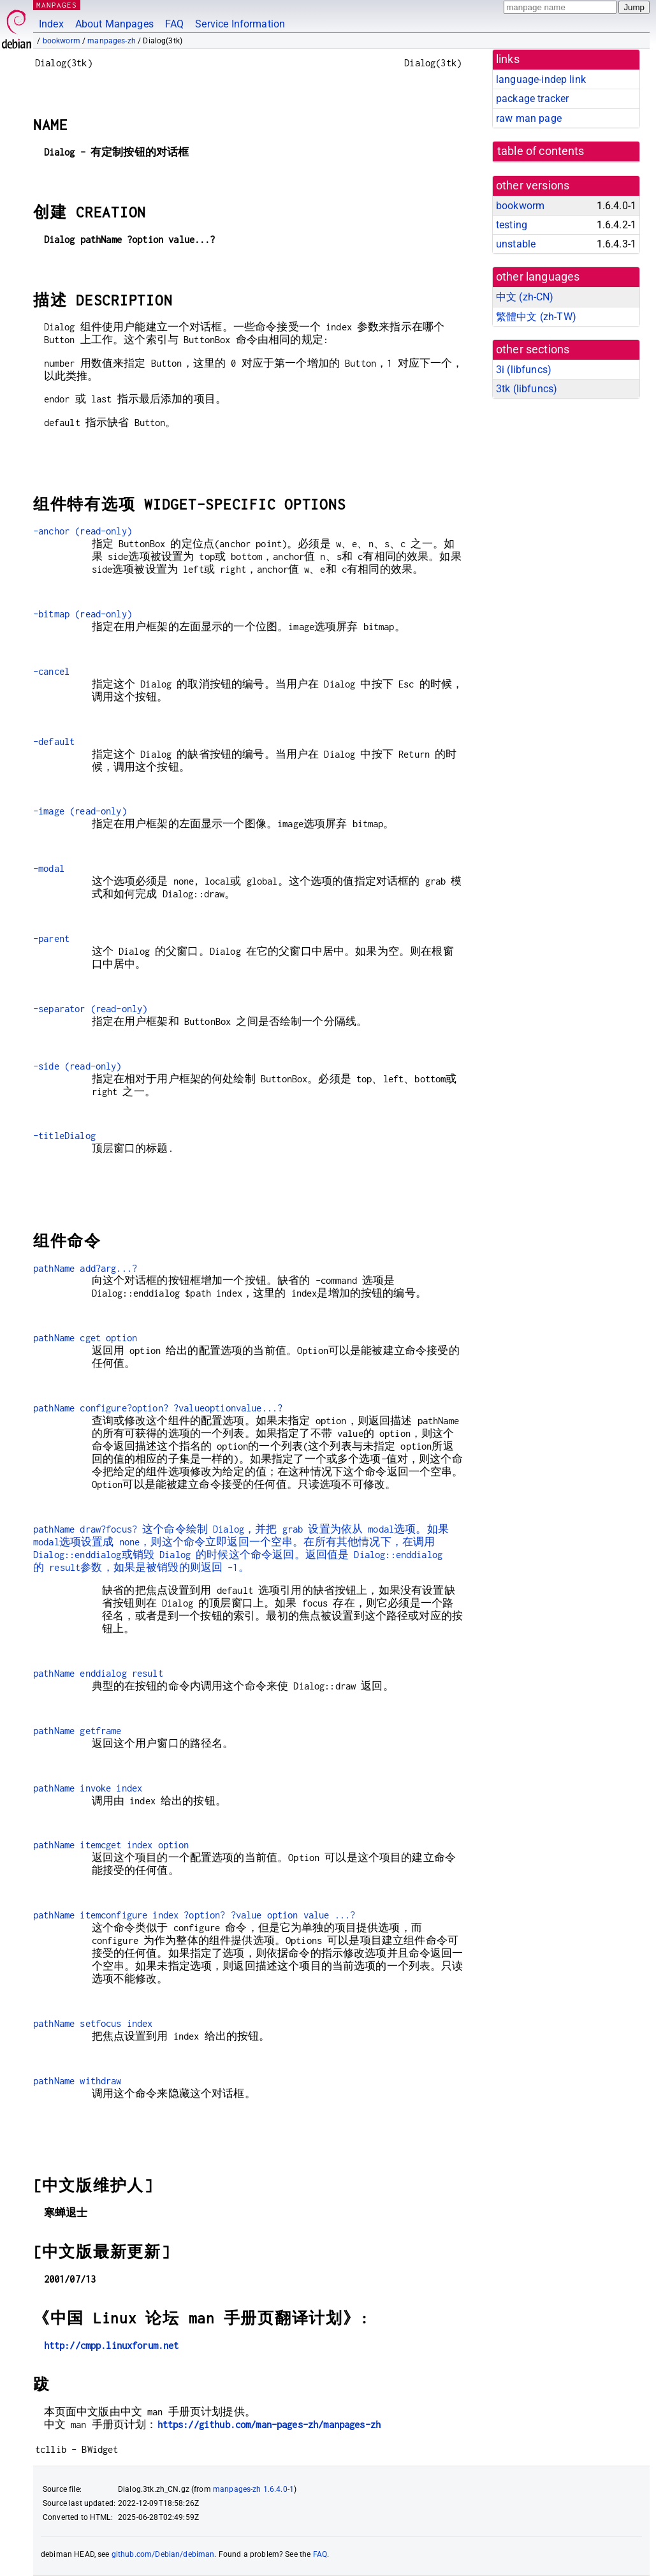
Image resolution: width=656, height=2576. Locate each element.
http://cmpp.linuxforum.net (111, 2345)
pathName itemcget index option (111, 1844)
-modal (48, 868)
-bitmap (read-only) (82, 613)
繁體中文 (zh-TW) (536, 317)
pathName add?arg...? (85, 1268)
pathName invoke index (87, 1788)
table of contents (541, 151)
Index (51, 24)
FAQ (174, 24)
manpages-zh (111, 40)
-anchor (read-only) (82, 531)
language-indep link (541, 79)
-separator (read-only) (90, 1008)
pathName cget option (85, 1337)
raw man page (529, 118)
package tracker (532, 98)
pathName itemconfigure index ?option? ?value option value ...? (194, 1915)
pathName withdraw (77, 2080)
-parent (51, 938)
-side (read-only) (77, 1066)
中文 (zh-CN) (525, 297)
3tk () (526, 389)
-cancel (51, 671)
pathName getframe (77, 1730)
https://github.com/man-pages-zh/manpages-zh (269, 2424)
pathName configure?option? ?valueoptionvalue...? (157, 1407)
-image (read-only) (80, 811)
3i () (523, 370)
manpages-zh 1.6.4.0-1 (253, 2489)
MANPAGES (56, 5)
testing (511, 225)
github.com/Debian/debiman (163, 2554)
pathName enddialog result (98, 1673)
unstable (516, 244)
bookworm (61, 40)
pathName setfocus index (92, 2023)
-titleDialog (64, 1135)
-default (54, 741)
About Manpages (114, 24)
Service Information (240, 24)
